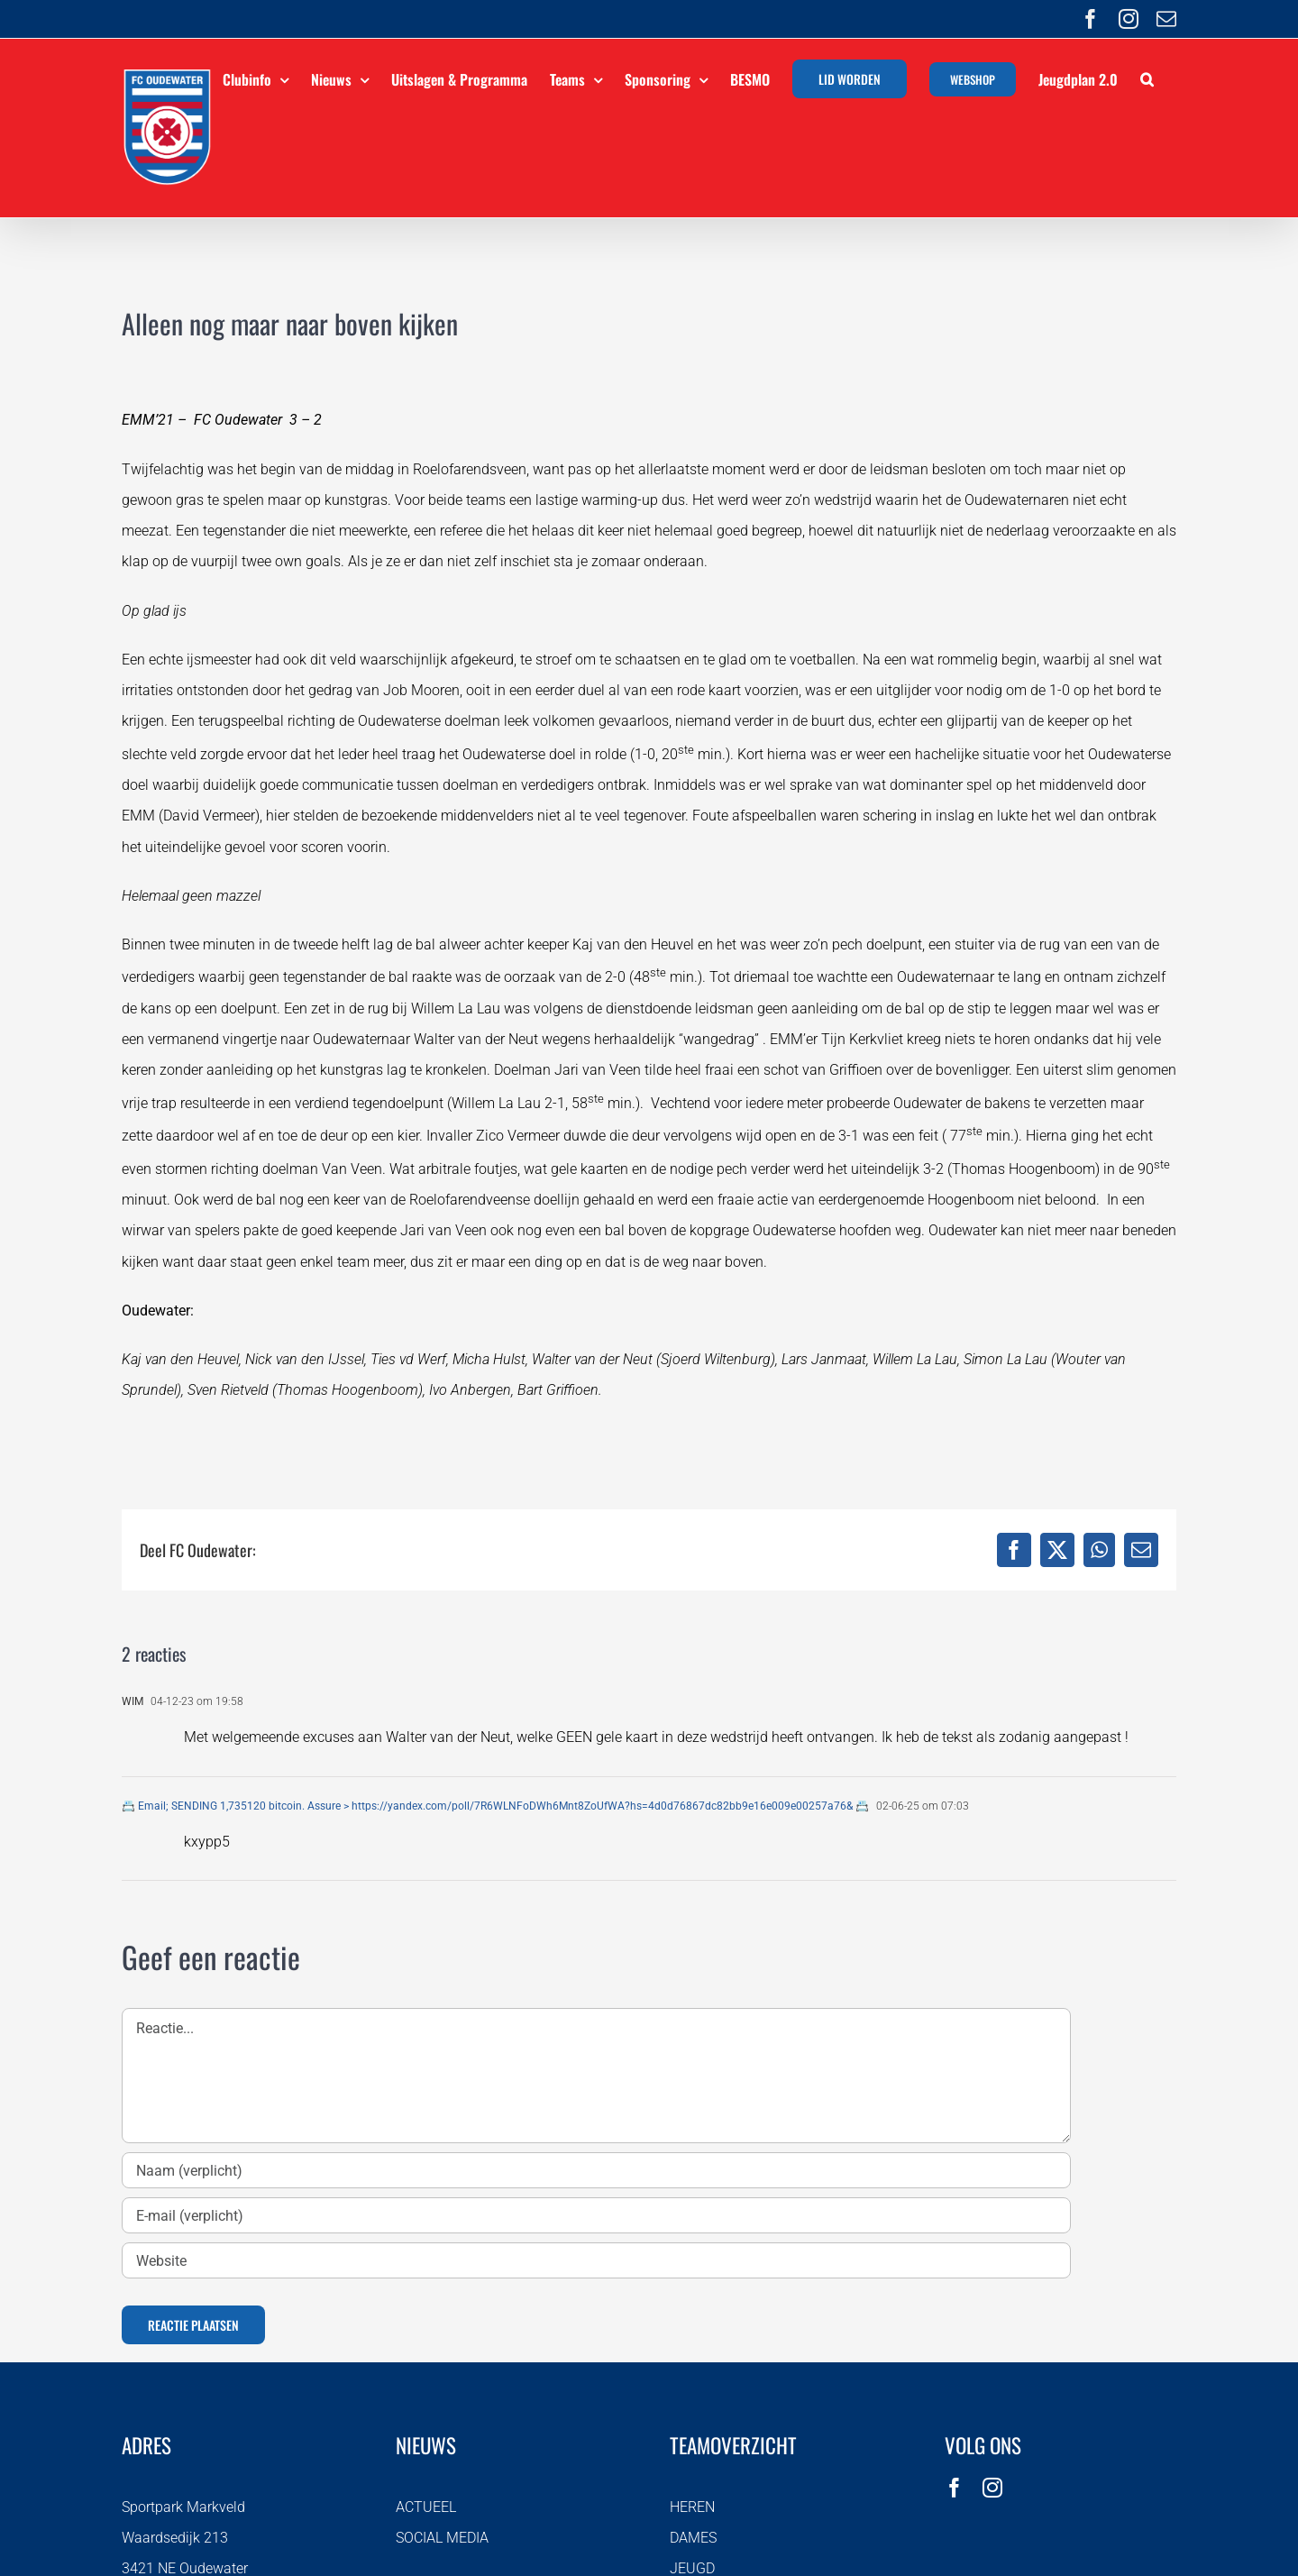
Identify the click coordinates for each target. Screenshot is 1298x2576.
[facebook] (954, 2488)
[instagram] (992, 2488)
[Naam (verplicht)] (596, 2170)
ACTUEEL (426, 2507)
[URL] (596, 2260)
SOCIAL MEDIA (442, 2537)
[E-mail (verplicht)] (596, 2215)
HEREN (692, 2507)
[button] (1147, 77)
